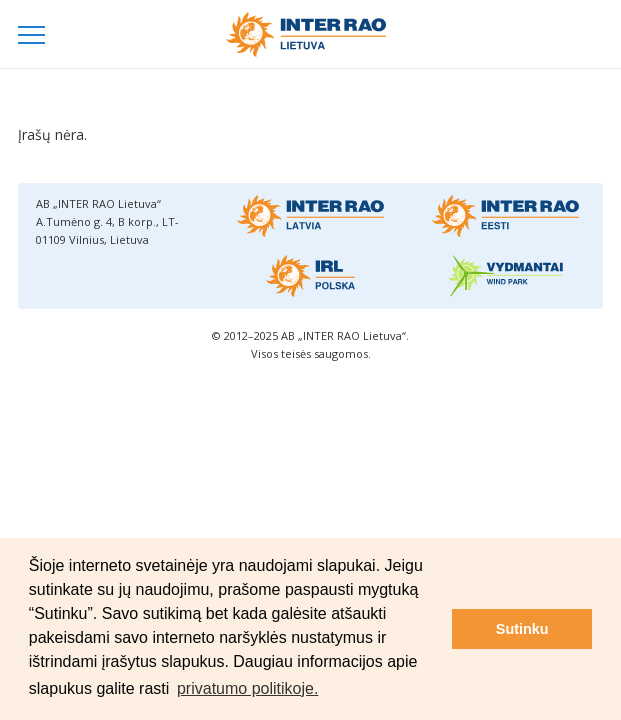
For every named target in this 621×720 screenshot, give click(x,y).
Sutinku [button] (522, 629)
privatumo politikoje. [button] (247, 688)
